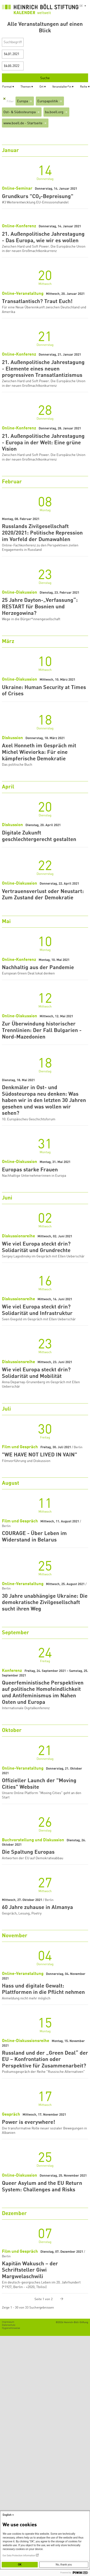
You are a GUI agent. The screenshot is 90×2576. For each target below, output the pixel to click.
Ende (8, 66)
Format (7, 86)
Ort (41, 86)
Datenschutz (8, 2325)
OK (20, 2564)
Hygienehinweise (11, 2328)
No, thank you (64, 2564)
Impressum (8, 2322)
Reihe (83, 86)
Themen (25, 86)
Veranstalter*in (61, 86)
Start (7, 54)
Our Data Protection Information (18, 2555)
